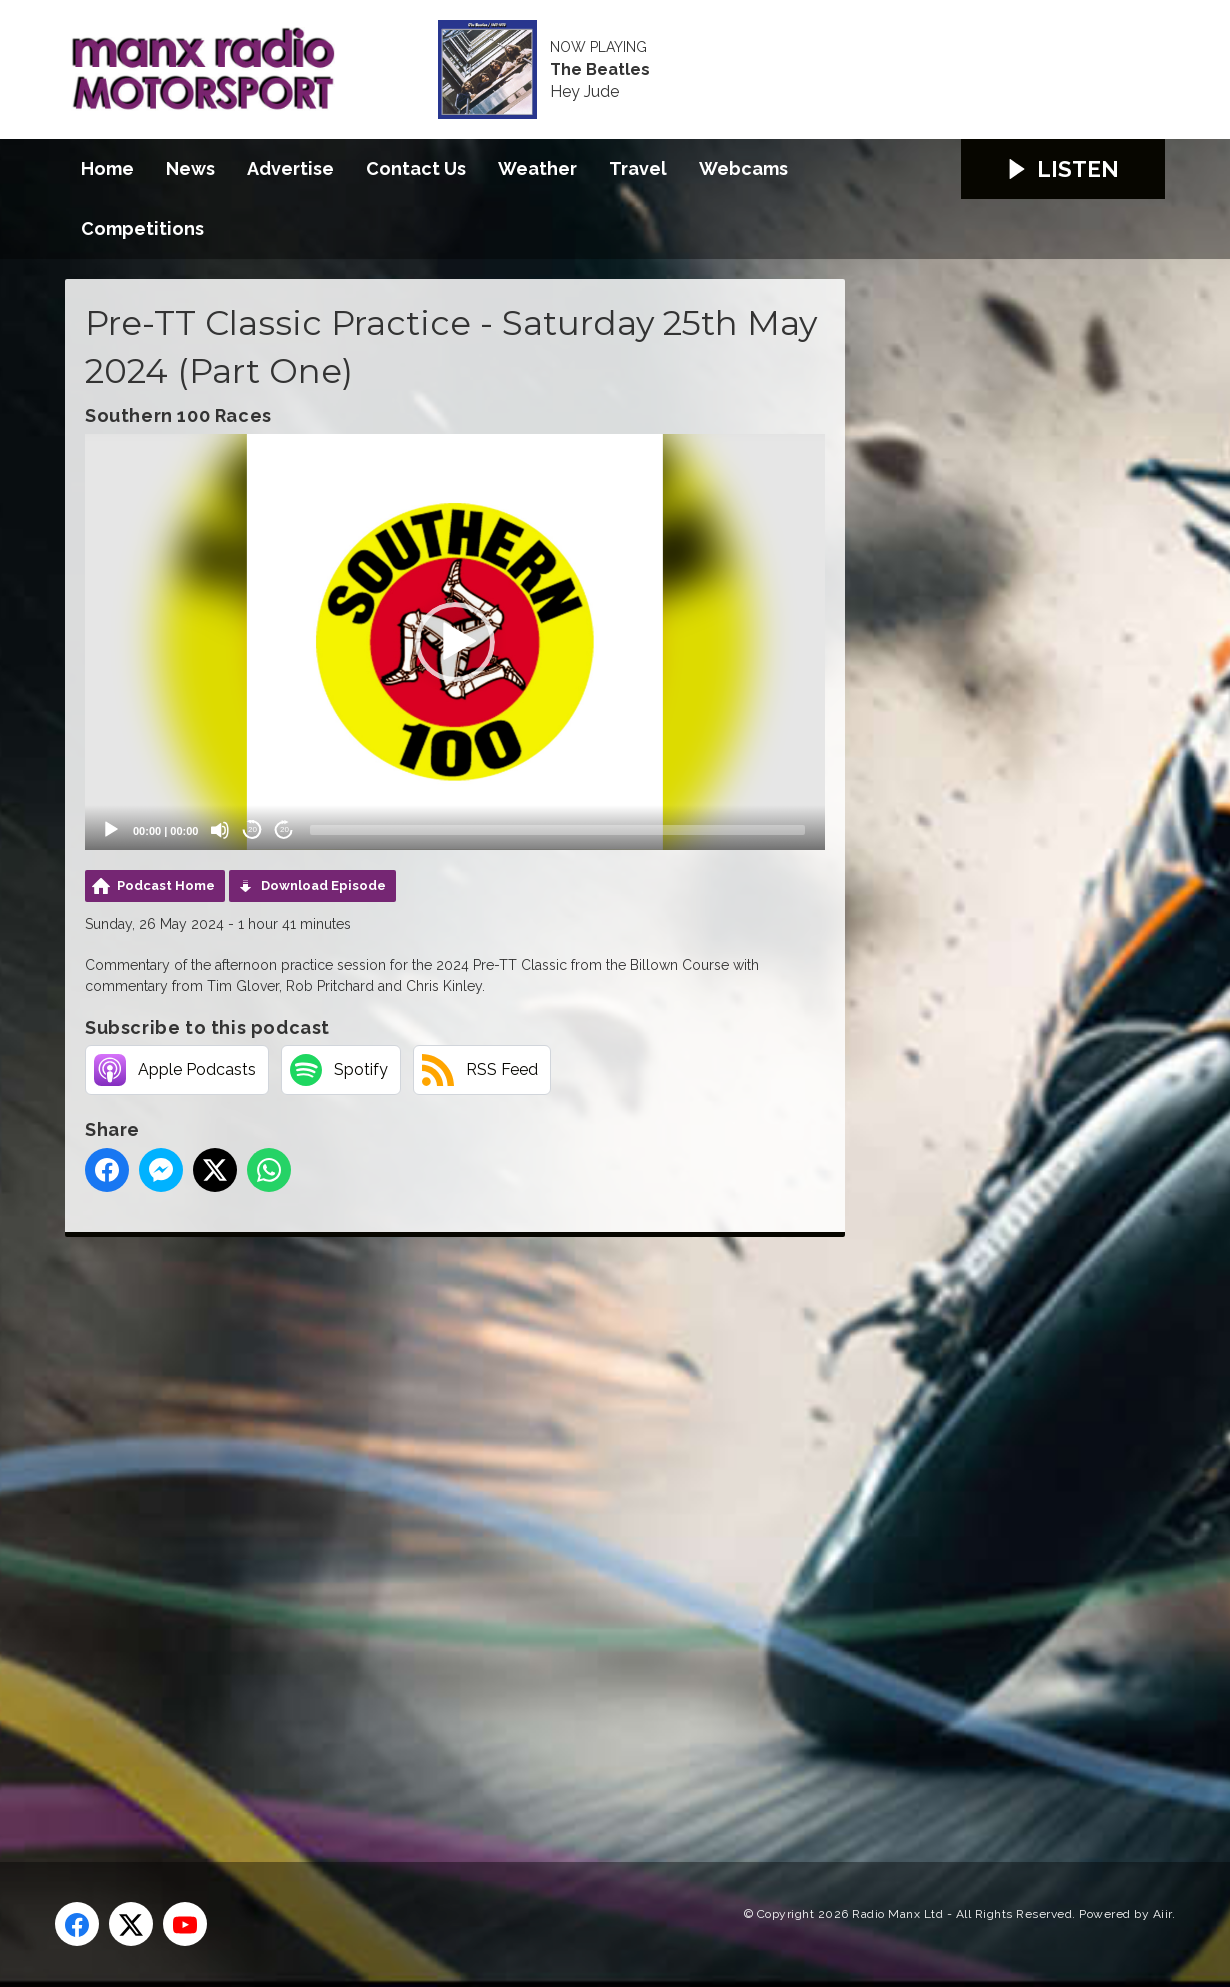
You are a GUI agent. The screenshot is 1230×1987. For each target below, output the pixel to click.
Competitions (142, 228)
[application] (455, 642)
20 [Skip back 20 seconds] (252, 829)
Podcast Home (166, 885)
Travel (638, 168)
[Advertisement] (440, 1527)
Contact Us (416, 168)
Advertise (290, 168)
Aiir (1162, 1914)
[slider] (557, 830)
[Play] (111, 830)
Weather (537, 168)
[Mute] (220, 830)
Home (107, 168)
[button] (455, 642)
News (190, 168)
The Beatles (600, 70)
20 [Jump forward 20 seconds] (284, 829)
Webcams (743, 168)
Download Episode (323, 885)
